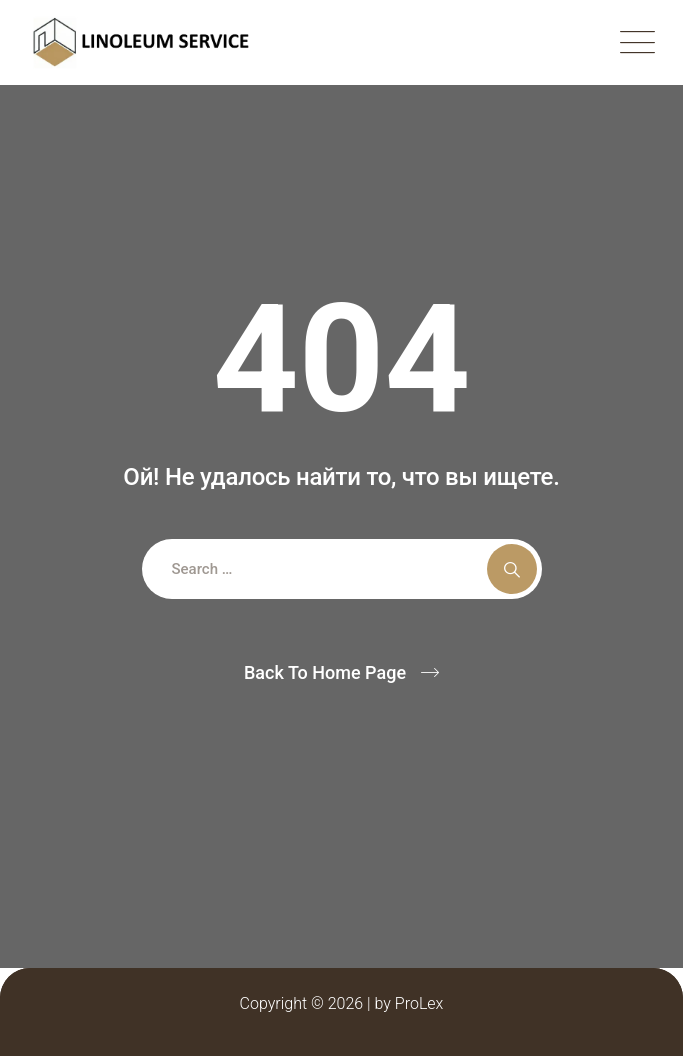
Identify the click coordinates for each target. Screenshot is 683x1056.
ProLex (419, 1003)
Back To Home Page (325, 672)
